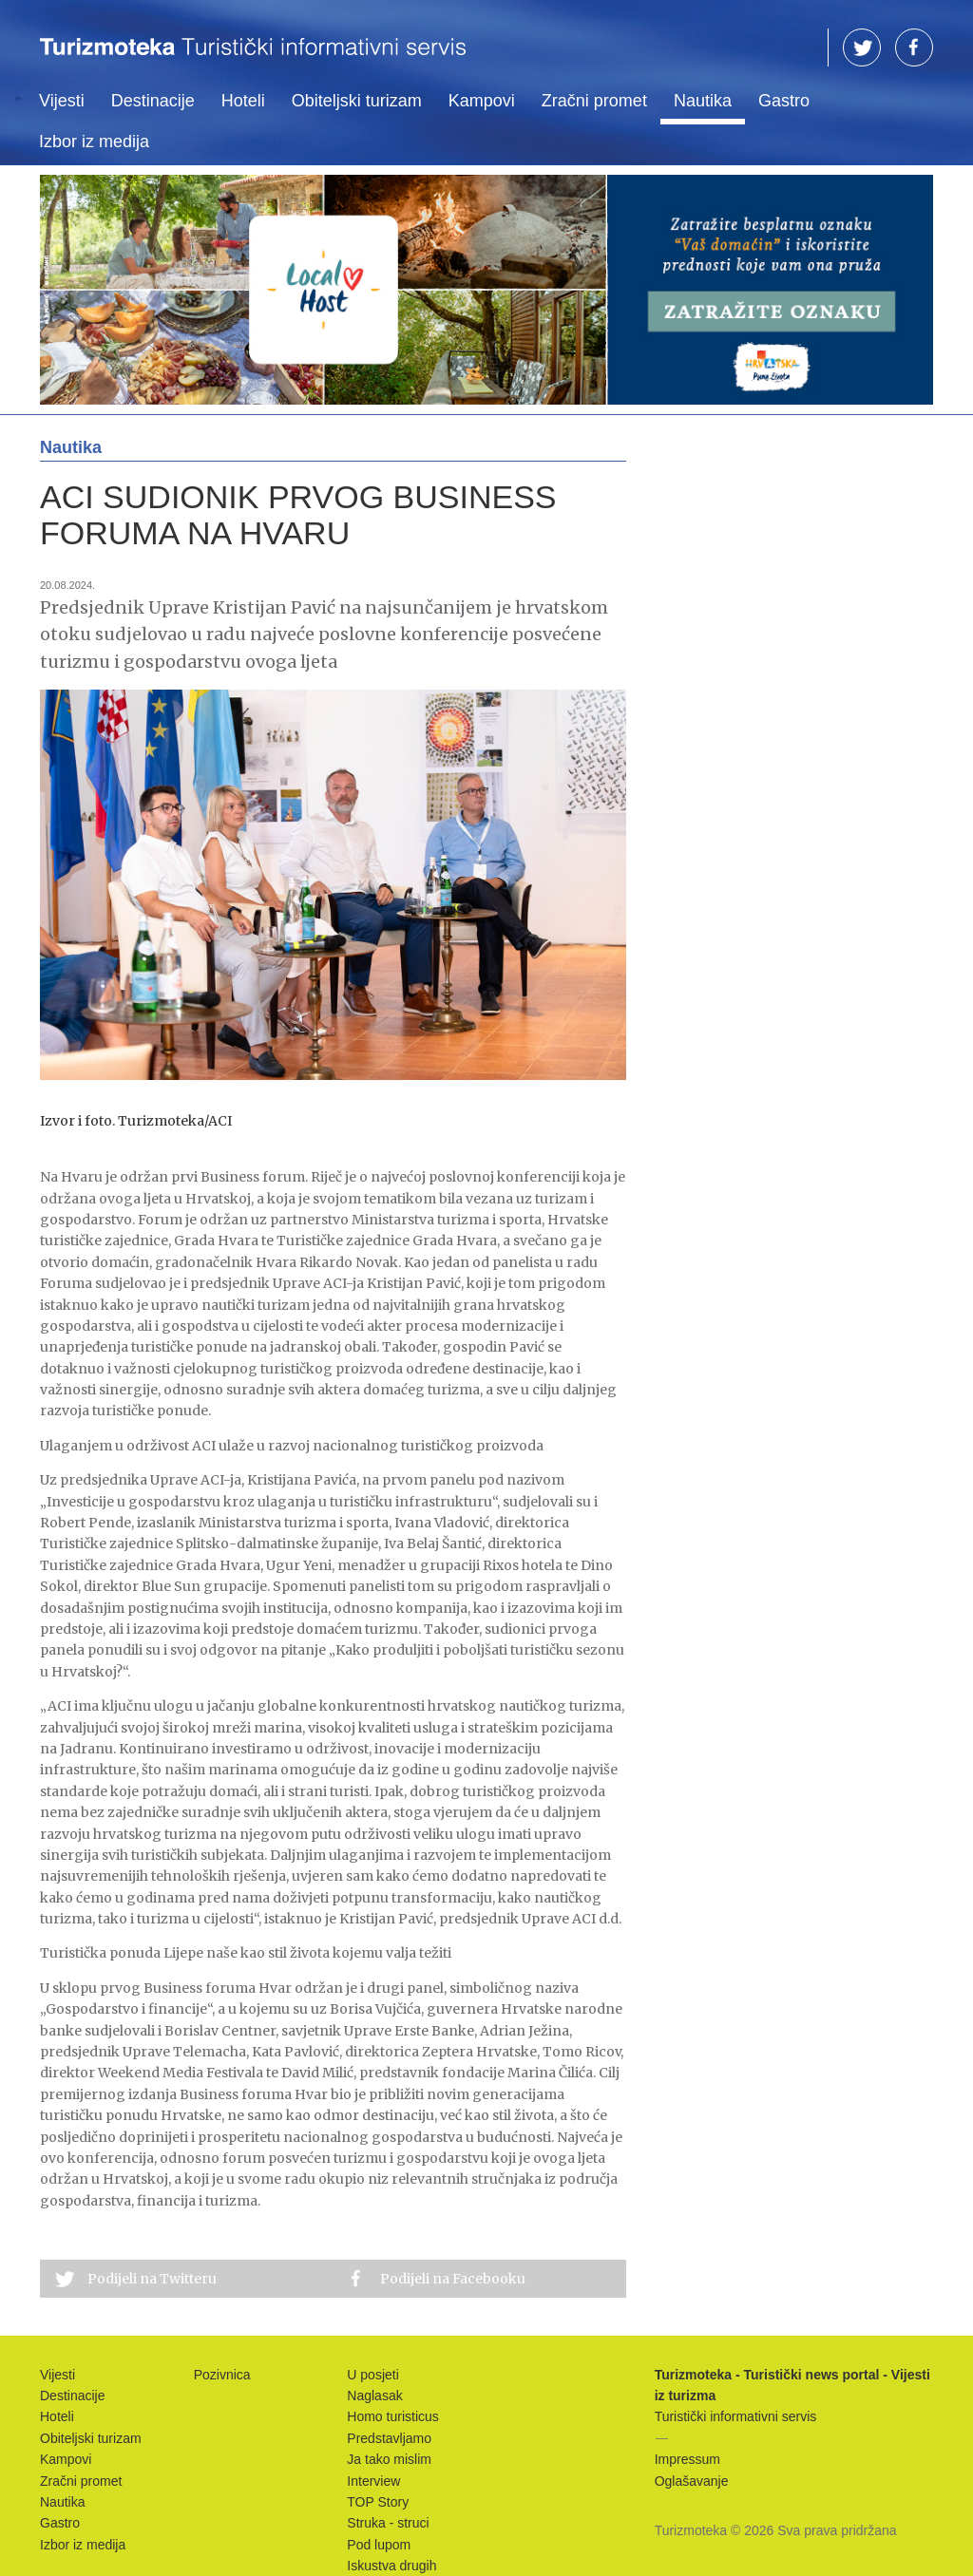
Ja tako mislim (389, 2459)
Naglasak (374, 2395)
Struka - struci (388, 2522)
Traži (800, 48)
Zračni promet (594, 100)
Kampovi (481, 100)
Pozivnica (222, 2374)
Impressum (687, 2459)
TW (862, 47)
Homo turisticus (392, 2416)
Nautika (703, 100)
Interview (373, 2481)
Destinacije (153, 100)
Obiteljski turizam (357, 100)
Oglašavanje (692, 2481)
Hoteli (243, 100)
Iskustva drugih (391, 2565)
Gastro (784, 100)
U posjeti (372, 2374)
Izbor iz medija (94, 141)
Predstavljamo (389, 2438)
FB (914, 47)
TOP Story (378, 2502)
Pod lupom (378, 2544)
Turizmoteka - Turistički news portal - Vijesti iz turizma (253, 59)
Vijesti (62, 100)
